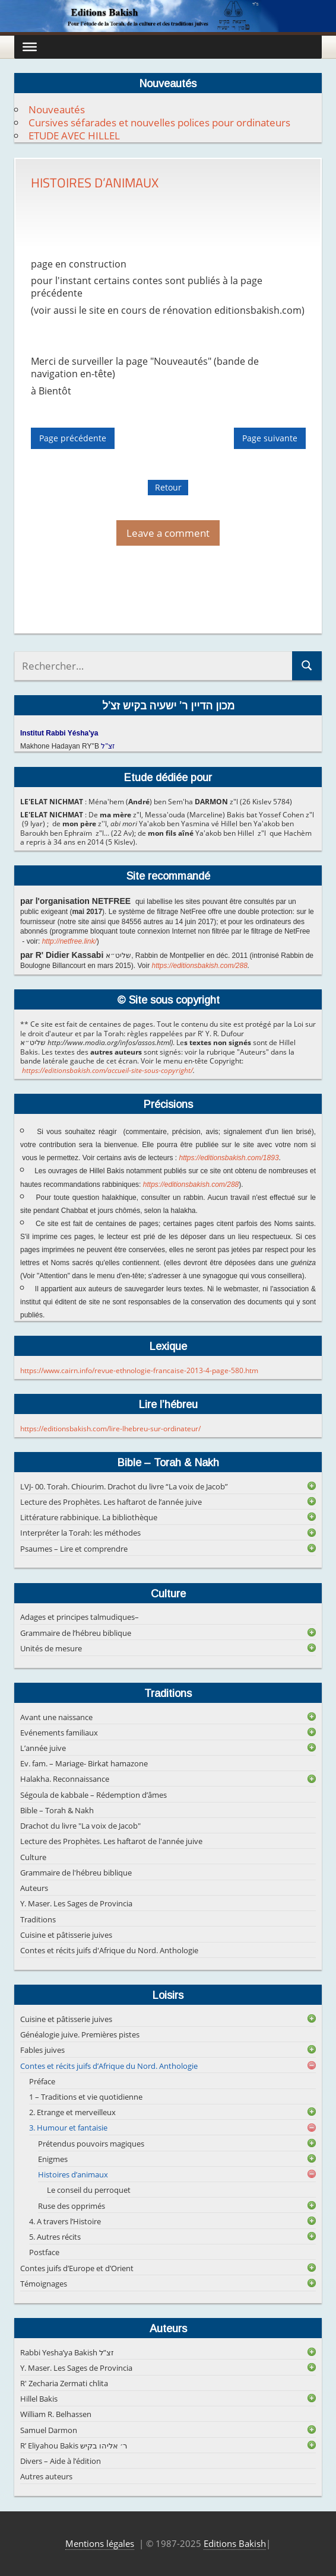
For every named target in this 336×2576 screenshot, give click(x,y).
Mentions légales (99, 2543)
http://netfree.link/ (69, 941)
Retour (168, 487)
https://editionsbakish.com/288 (199, 965)
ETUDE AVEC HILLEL (74, 135)
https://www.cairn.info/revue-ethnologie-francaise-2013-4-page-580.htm (139, 1370)
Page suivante (269, 438)
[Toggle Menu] (30, 47)
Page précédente (72, 438)
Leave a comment (168, 533)
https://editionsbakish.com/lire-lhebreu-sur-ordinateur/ (110, 1429)
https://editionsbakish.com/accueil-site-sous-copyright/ (107, 1070)
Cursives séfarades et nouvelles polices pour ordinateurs (159, 122)
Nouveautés (56, 109)
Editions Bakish (235, 2543)
